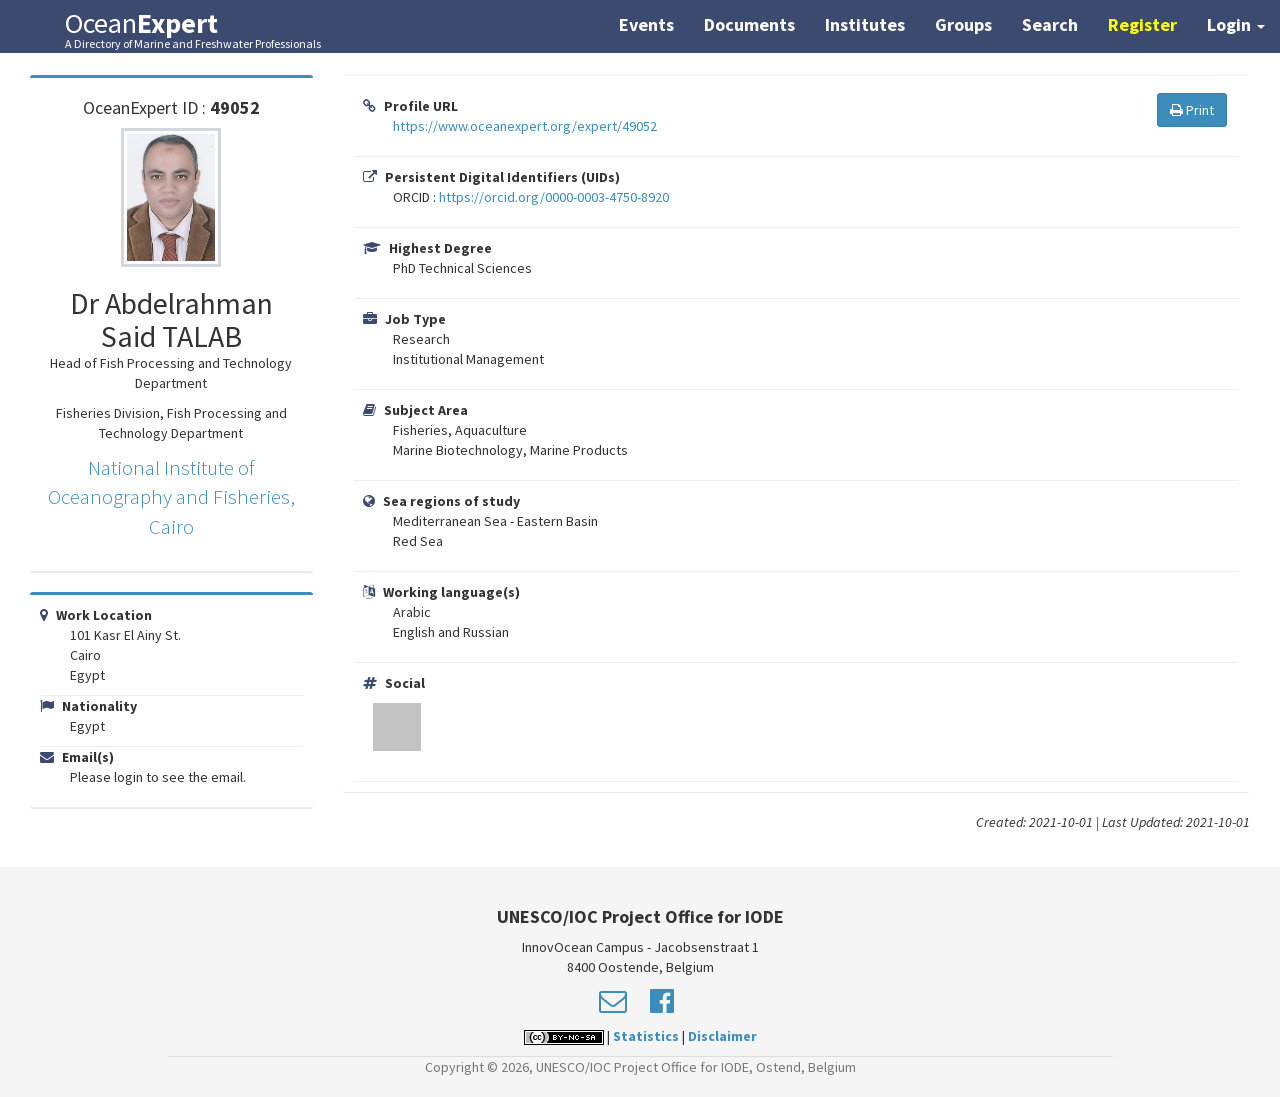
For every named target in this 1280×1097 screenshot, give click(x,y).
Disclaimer (722, 1036)
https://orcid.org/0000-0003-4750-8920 (554, 197)
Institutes (865, 24)
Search (1050, 24)
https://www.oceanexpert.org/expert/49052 (525, 126)
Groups (963, 24)
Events (646, 24)
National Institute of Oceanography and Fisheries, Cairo (171, 497)
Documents (749, 24)
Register (1142, 24)
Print (1192, 110)
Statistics (646, 1036)
